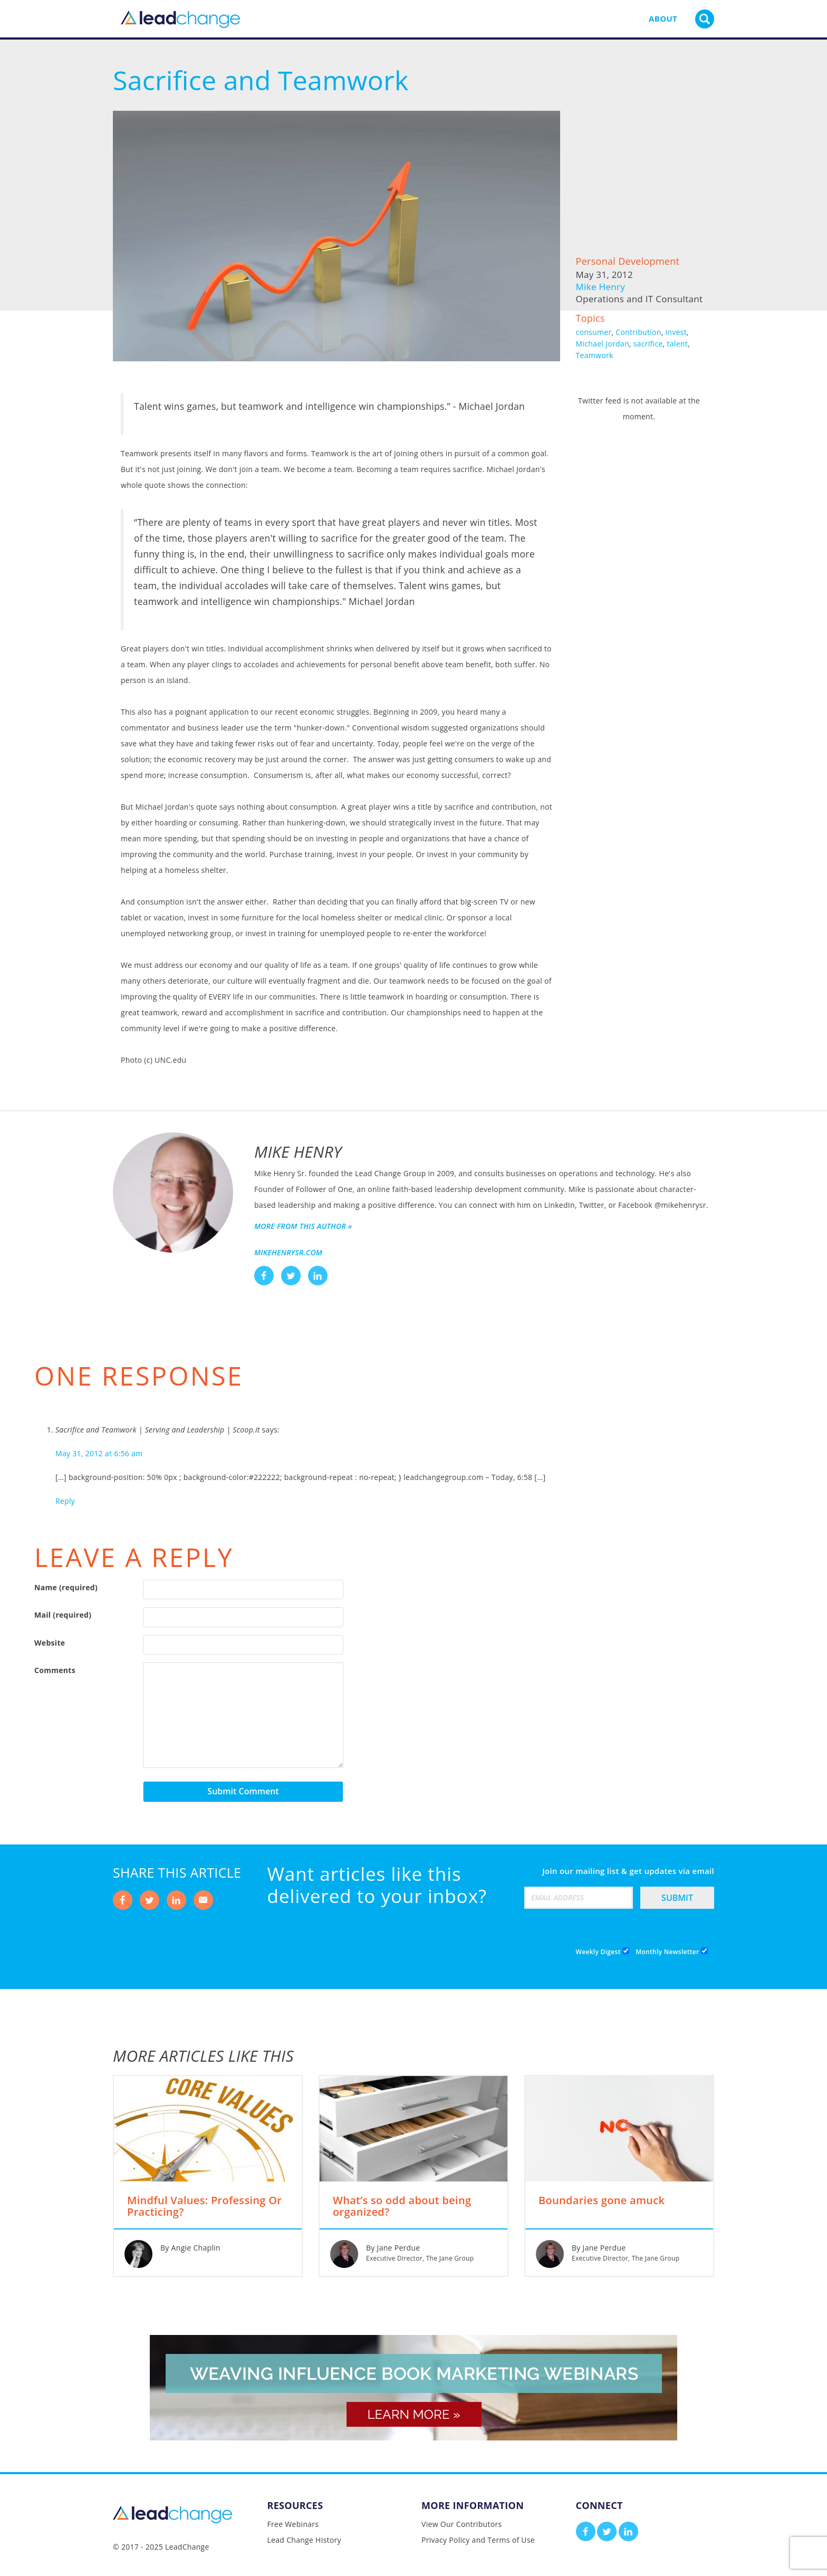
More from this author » (303, 1226)
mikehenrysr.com (288, 1252)
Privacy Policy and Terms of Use (478, 2540)
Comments (54, 1670)
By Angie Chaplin (190, 2248)
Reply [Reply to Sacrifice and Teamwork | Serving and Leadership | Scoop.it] (65, 1501)
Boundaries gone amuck (601, 2201)
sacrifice (648, 344)
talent (677, 344)
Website (49, 1643)
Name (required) (66, 1587)
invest (676, 332)
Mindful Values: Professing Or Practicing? (204, 2207)
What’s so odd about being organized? (402, 2207)
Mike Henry (600, 287)
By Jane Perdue (393, 2248)
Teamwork (594, 355)
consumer (594, 332)
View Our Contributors (461, 2524)
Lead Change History (304, 2540)
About (663, 18)
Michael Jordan (602, 344)
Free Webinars (293, 2524)
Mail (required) (62, 1615)
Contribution (638, 332)
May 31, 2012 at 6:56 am (98, 1453)
